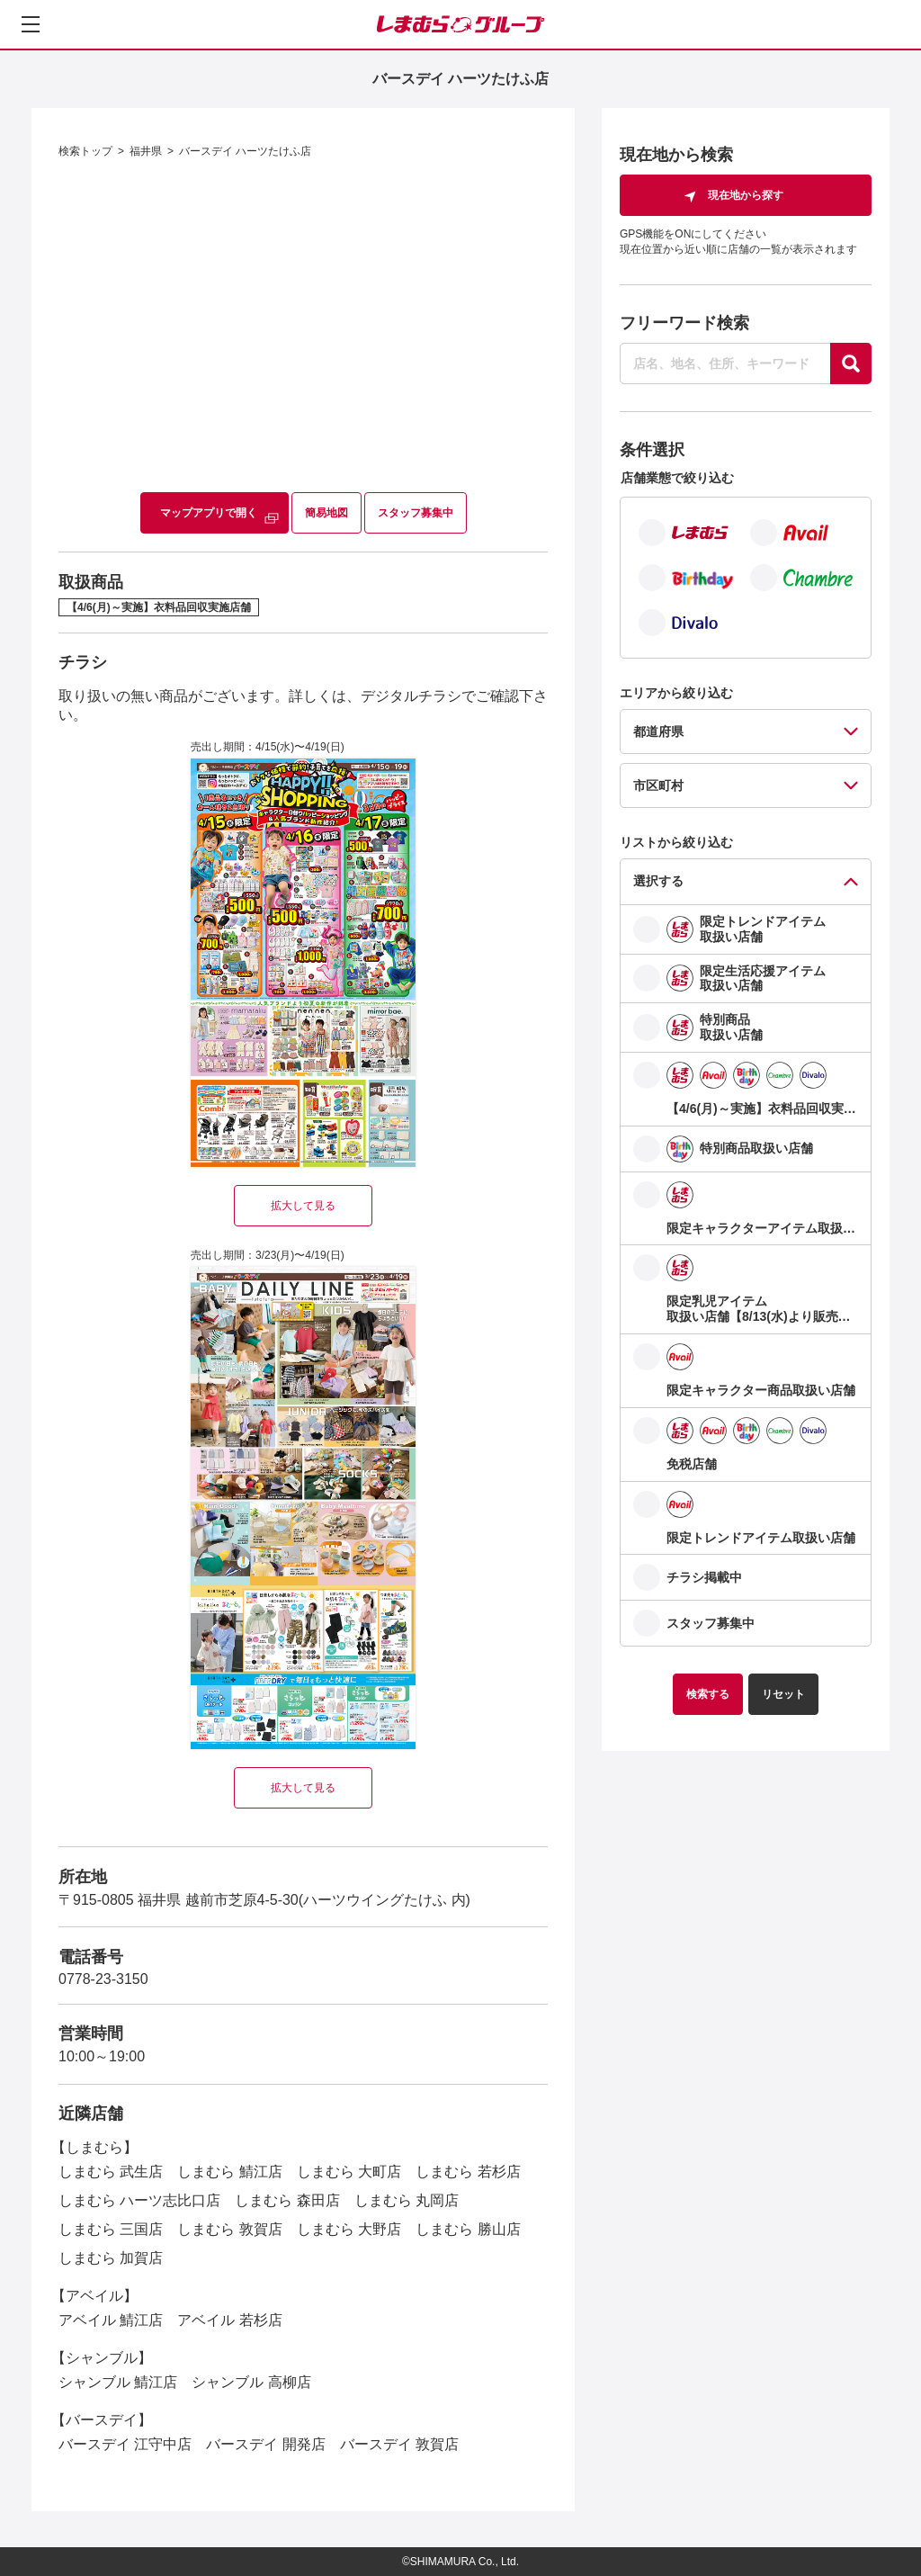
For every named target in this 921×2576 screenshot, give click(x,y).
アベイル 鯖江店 (110, 2320)
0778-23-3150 (103, 1979)
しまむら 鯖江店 (229, 2171)
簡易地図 (326, 513)
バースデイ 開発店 (265, 2444)
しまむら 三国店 (110, 2229)
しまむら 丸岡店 (406, 2200)
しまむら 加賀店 (110, 2258)
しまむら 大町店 (349, 2171)
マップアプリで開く (208, 513)
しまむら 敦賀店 (229, 2229)
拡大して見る (303, 1205)
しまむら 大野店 (349, 2229)
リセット (783, 1694)
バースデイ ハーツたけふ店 (245, 151)
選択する (658, 881)
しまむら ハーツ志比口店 (139, 2200)
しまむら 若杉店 (468, 2171)
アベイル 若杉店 (229, 2320)
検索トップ (85, 151)
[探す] (851, 363)
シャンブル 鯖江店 (117, 2382)
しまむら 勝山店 (468, 2229)
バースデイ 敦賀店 (399, 2444)
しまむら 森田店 (287, 2200)
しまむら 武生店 (110, 2171)
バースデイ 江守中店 (125, 2444)
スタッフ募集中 (415, 513)
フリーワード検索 (684, 323)
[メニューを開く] (30, 24)
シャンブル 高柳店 (251, 2382)
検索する (707, 1694)
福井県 (146, 151)
